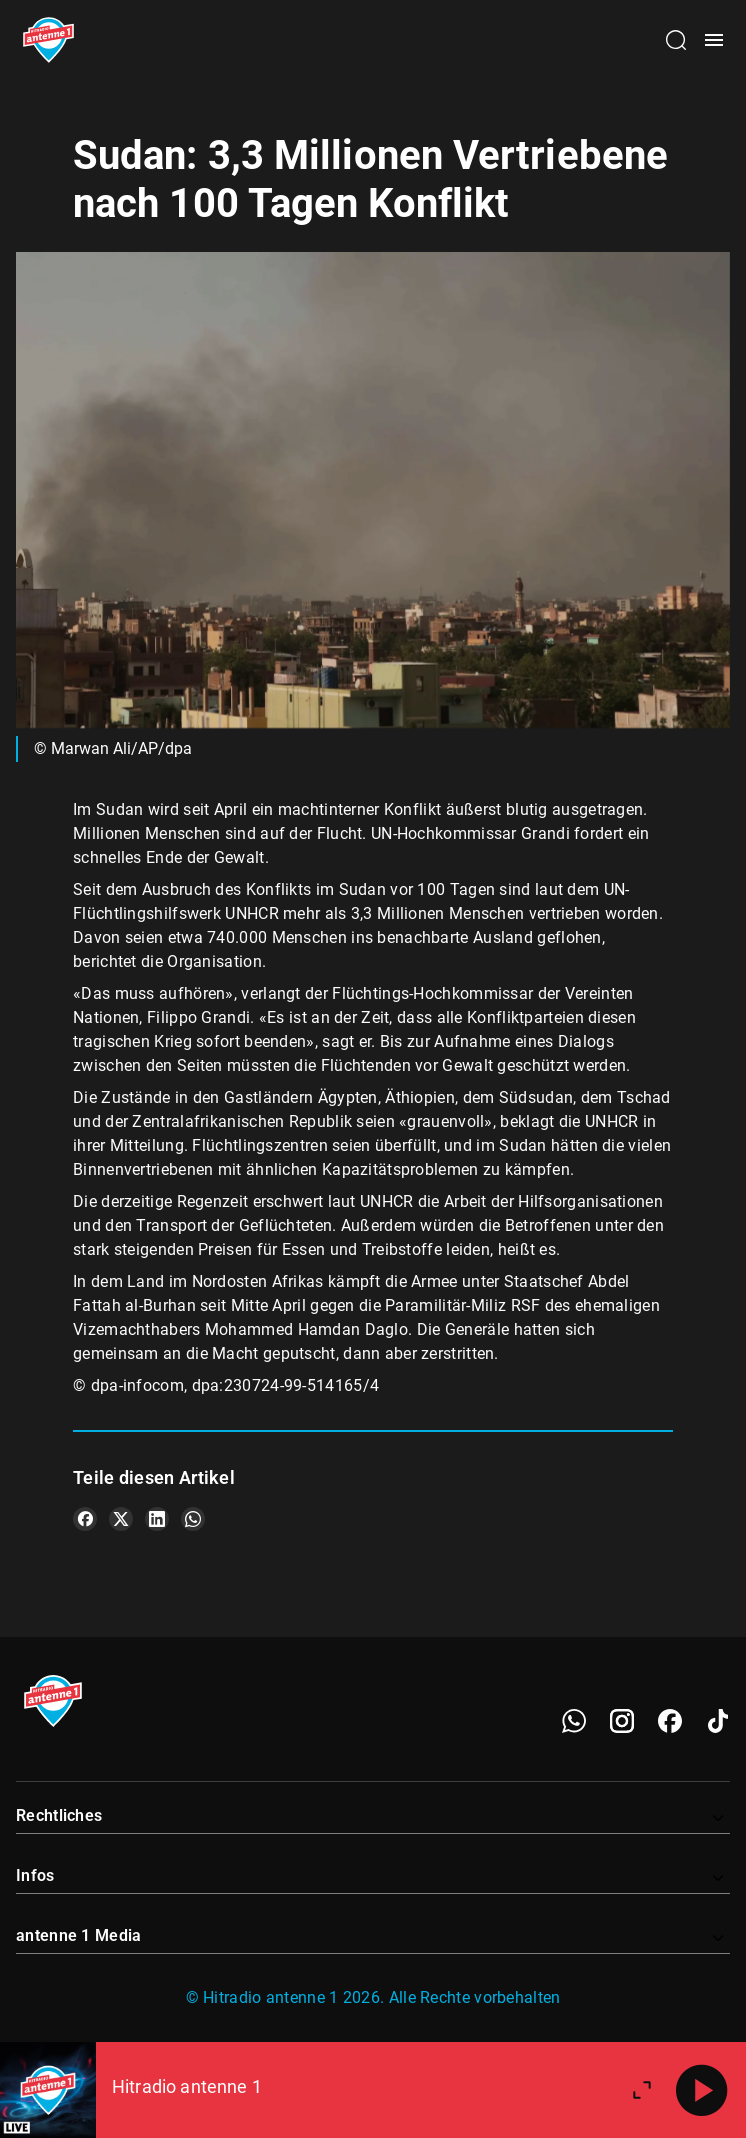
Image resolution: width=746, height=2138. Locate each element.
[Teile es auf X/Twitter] (121, 1519)
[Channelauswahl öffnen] (676, 40)
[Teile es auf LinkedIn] (157, 1519)
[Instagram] (622, 1721)
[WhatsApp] (574, 1721)
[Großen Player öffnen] (642, 2090)
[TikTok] (718, 1721)
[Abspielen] (702, 2090)
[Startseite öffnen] (48, 40)
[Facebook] (670, 1721)
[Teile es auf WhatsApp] (193, 1519)
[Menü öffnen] (714, 40)
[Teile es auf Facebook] (85, 1519)
